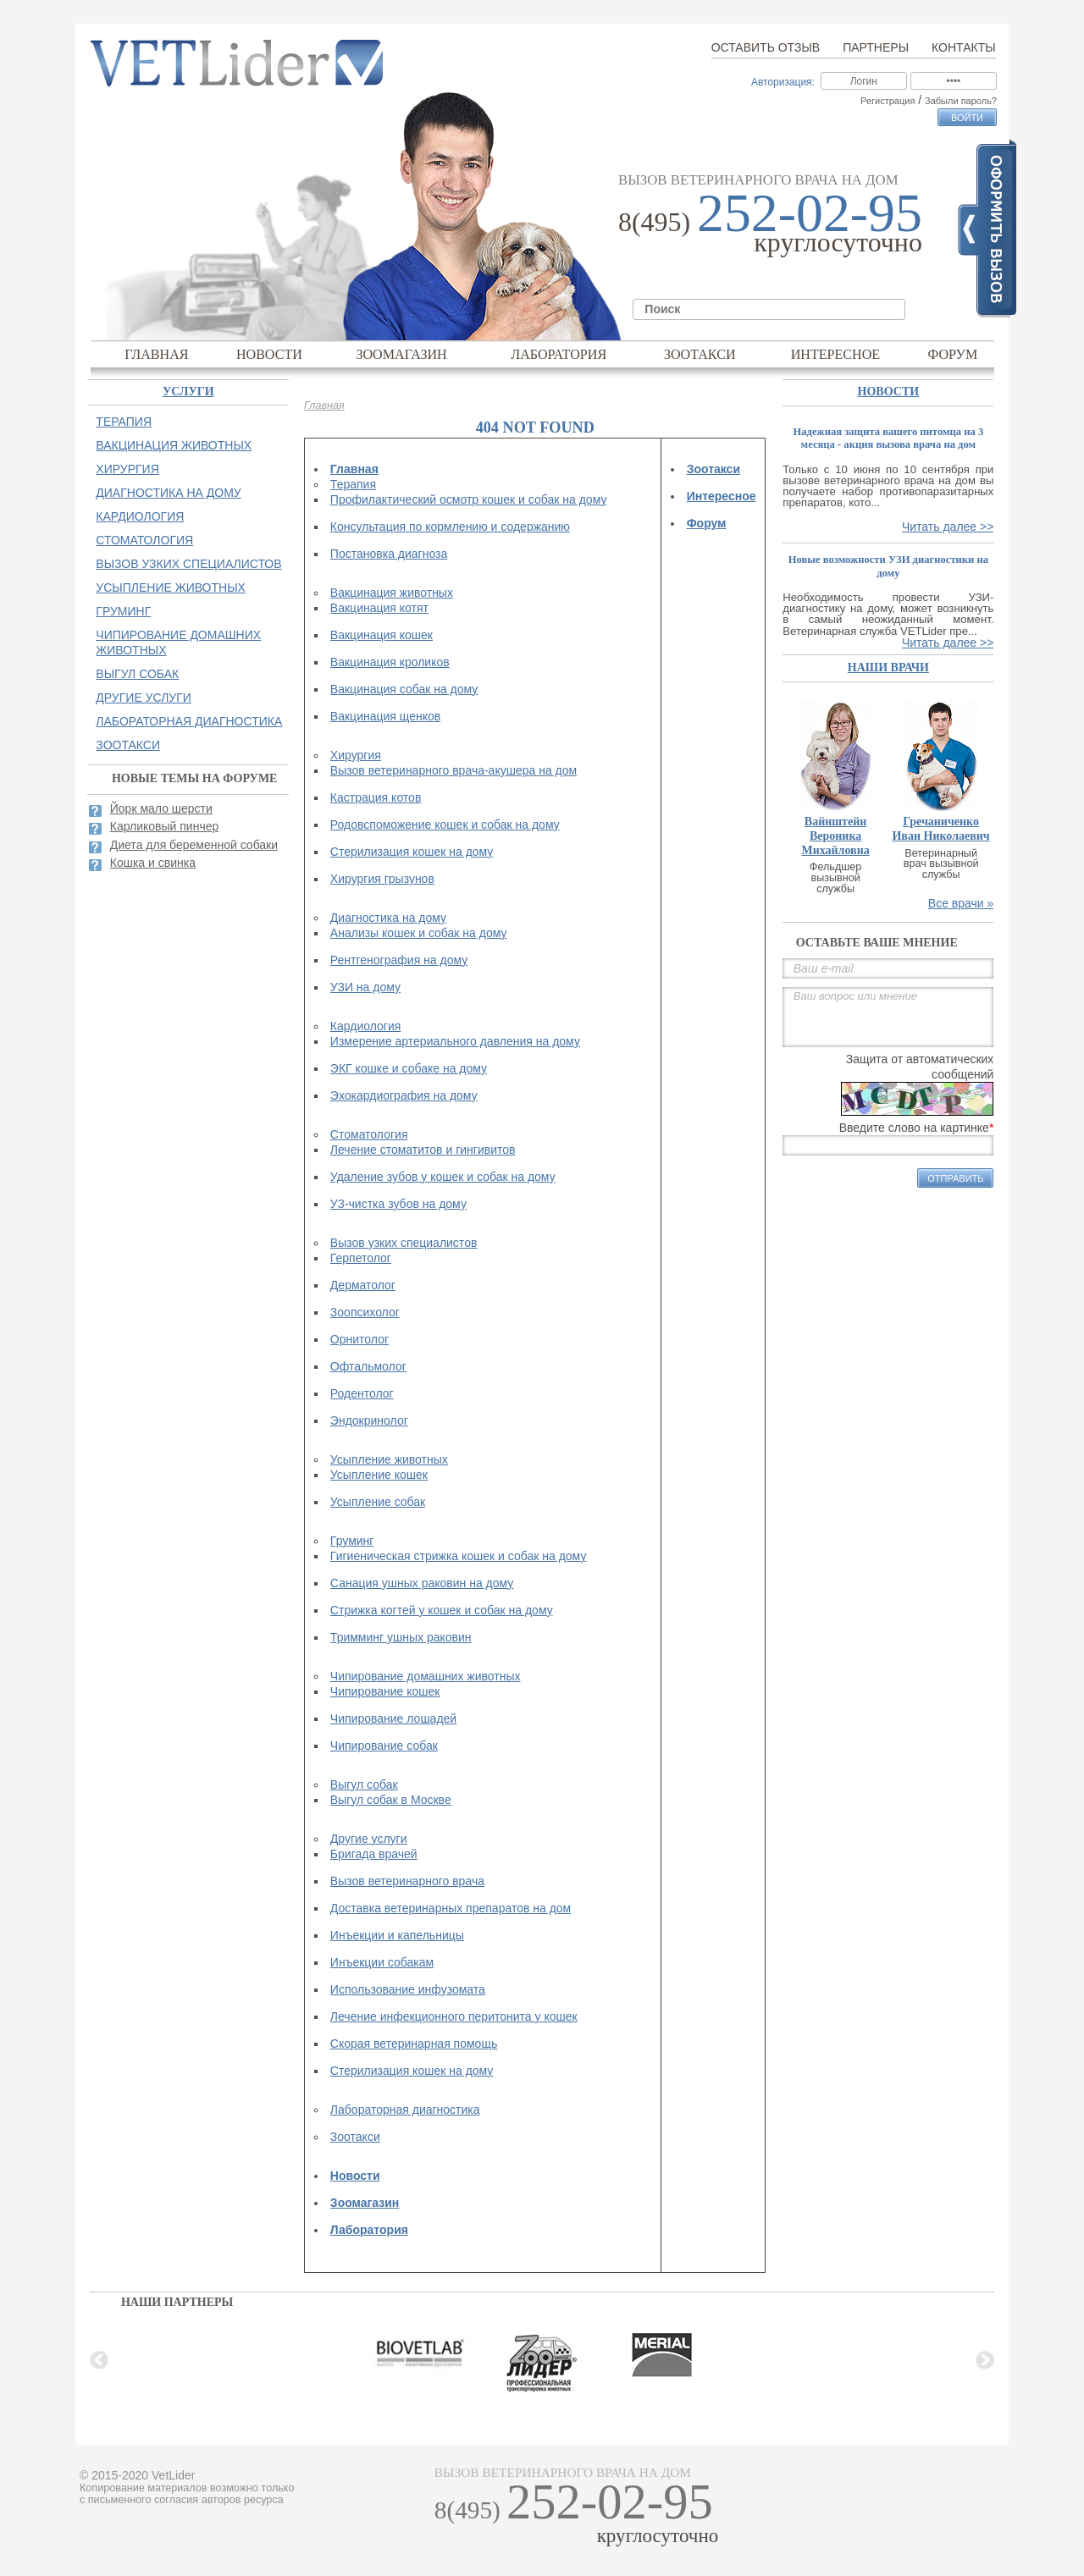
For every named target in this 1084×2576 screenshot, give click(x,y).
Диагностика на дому (388, 917)
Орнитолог (359, 1339)
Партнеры (876, 47)
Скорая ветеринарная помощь (413, 2043)
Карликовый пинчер (164, 826)
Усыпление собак (377, 1502)
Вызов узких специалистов (404, 1242)
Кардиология (365, 1026)
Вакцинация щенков (385, 716)
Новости (269, 354)
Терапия (353, 484)
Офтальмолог (368, 1366)
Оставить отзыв (765, 47)
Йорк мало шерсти (161, 808)
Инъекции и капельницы (397, 1935)
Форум (953, 354)
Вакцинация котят (379, 608)
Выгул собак (364, 1784)
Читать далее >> (947, 526)
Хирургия (355, 755)
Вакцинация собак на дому (404, 689)
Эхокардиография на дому (404, 1095)
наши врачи (888, 667)
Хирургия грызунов (382, 878)
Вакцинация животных (391, 592)
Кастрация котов (375, 797)
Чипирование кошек (385, 1691)
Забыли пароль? (961, 101)
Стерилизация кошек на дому (412, 851)
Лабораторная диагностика (405, 2109)
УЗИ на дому (365, 987)
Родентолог (362, 1393)
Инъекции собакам (382, 1962)
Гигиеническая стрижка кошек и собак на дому (458, 1556)
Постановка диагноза (388, 553)
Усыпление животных (389, 1459)
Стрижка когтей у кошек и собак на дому (441, 1610)
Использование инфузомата (407, 1989)
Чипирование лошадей (393, 1718)
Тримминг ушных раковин (401, 1637)
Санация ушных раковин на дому (421, 1583)
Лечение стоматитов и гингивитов (423, 1149)
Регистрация (887, 101)
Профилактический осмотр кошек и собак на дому (468, 499)
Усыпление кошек (379, 1474)
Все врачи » (961, 903)
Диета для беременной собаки (194, 845)
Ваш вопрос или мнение (888, 1017)
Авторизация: (783, 82)
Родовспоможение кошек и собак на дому (445, 824)
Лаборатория (558, 354)
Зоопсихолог (365, 1312)
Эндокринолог (369, 1420)
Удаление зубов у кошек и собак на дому (443, 1176)
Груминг (352, 1540)
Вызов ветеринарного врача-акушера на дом (453, 770)
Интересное (836, 354)
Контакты (964, 47)
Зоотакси (700, 354)
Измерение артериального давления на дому (455, 1041)
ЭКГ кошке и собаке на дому (408, 1068)
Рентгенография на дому (398, 960)
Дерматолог (362, 1285)
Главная (156, 354)
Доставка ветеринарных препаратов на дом (450, 1908)
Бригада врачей (374, 1854)
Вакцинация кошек (381, 635)
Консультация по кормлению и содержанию (450, 526)
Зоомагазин (401, 354)
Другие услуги (368, 1838)
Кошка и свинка (153, 862)
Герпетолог (360, 1258)
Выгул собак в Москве (390, 1800)
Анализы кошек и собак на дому (418, 933)
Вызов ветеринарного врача (407, 1881)
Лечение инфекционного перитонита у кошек (454, 2016)
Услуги (188, 391)
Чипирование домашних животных (425, 1676)
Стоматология (369, 1134)
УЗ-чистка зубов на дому (398, 1204)
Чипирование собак (384, 1745)
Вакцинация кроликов (390, 662)
